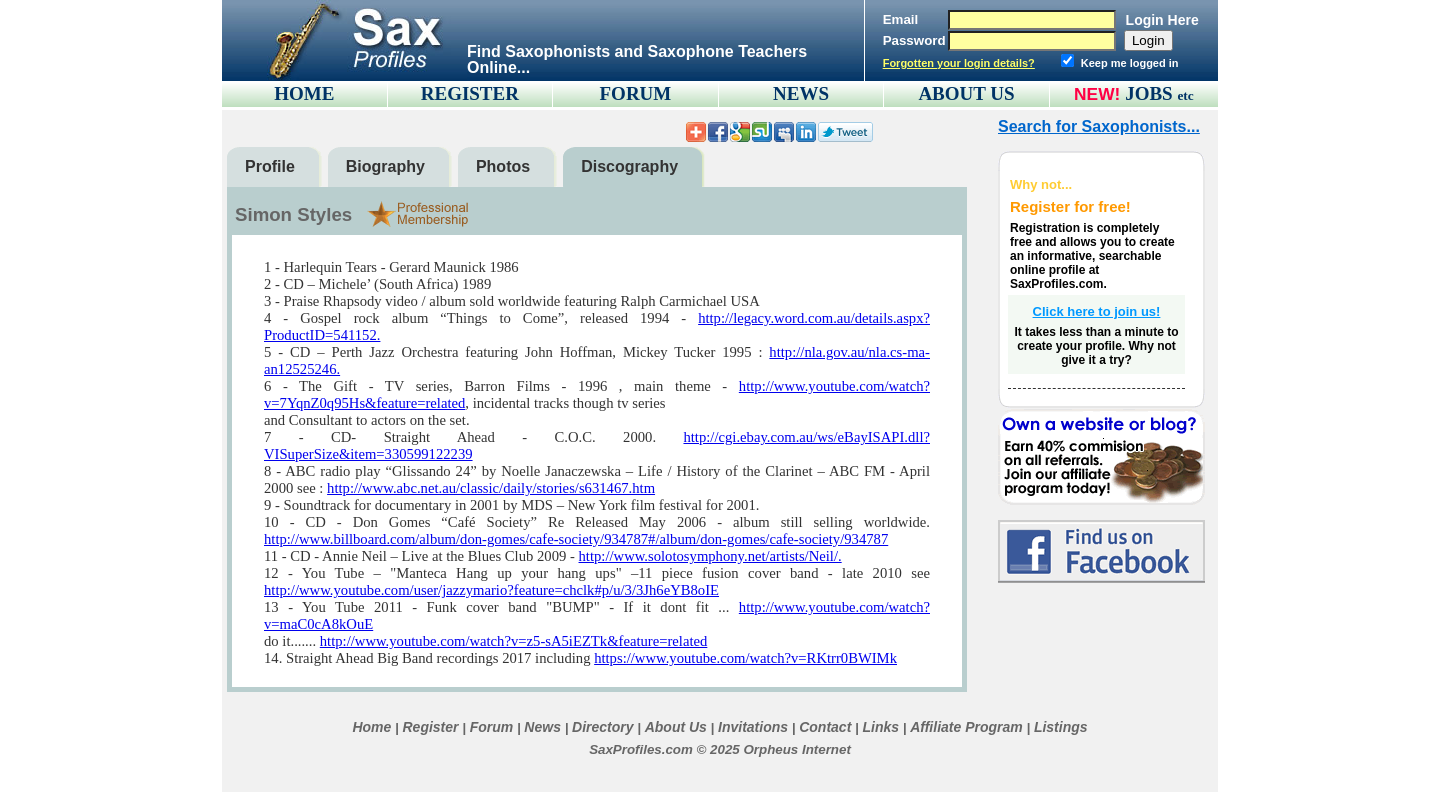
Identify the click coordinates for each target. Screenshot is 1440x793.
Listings (1061, 727)
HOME (304, 93)
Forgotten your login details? (959, 63)
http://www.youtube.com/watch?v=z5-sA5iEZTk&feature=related (514, 641)
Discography (629, 166)
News (542, 727)
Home (371, 727)
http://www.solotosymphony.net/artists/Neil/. (710, 556)
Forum (492, 727)
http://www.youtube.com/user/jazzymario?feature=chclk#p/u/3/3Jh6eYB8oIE (491, 590)
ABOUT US (966, 93)
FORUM (636, 93)
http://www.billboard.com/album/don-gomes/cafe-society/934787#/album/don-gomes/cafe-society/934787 (576, 539)
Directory (602, 727)
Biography (385, 166)
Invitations (753, 727)
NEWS (801, 93)
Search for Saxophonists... (1099, 126)
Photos (503, 166)
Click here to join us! (1097, 311)
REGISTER (470, 93)
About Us (676, 727)
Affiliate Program (966, 727)
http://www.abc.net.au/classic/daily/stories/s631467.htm (491, 488)
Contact (825, 727)
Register (430, 727)
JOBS (1159, 93)
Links (880, 727)
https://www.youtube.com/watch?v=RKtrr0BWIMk (745, 658)
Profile (270, 166)
